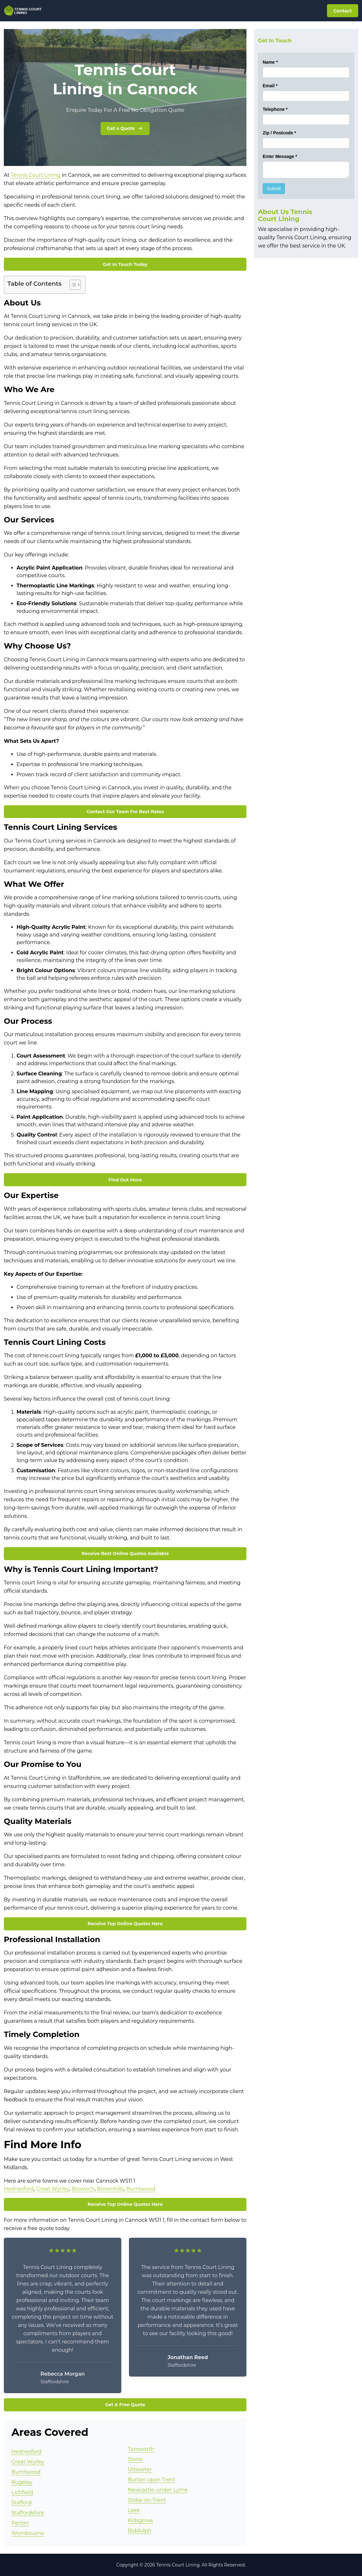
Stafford (21, 2503)
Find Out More (125, 1180)
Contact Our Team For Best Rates (125, 811)
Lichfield (22, 2492)
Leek (134, 2510)
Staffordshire (27, 2513)
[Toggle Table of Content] (72, 284)
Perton (20, 2523)
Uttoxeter (140, 2469)
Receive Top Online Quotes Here (125, 1924)
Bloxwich (82, 2189)
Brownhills (110, 2189)
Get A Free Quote (125, 2404)
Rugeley (21, 2482)
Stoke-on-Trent (147, 2500)
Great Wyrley (52, 2189)
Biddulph (140, 2531)
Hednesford (19, 2189)
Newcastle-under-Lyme (158, 2490)
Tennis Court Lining (35, 175)
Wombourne (27, 2533)
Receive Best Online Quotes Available (125, 1553)
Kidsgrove (140, 2520)
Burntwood (140, 2189)
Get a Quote (125, 128)
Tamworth (141, 2449)
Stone (135, 2459)
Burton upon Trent (151, 2480)
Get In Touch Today (125, 264)
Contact (342, 11)
